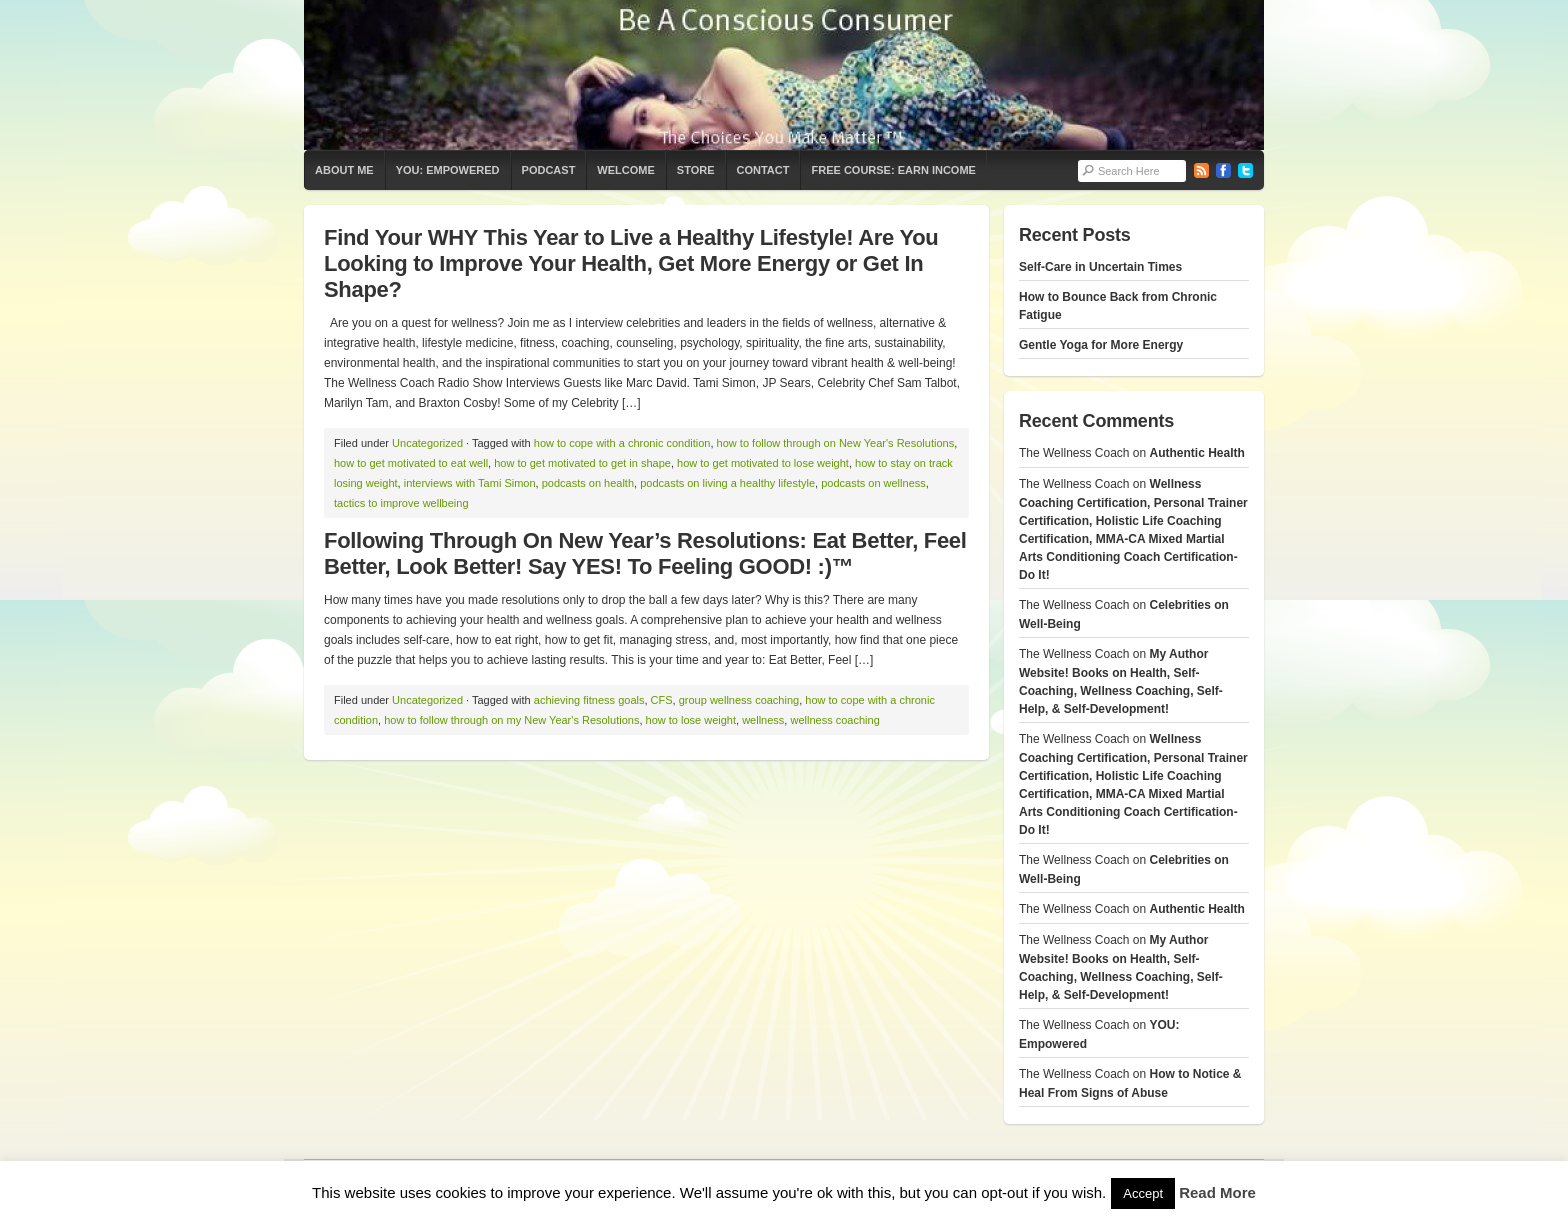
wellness (763, 720)
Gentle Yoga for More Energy (1101, 345)
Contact (763, 170)
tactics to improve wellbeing (401, 503)
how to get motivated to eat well (411, 463)
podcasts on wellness (873, 483)
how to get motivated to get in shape (582, 463)
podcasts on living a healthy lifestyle (727, 483)
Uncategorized (427, 443)
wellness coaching (834, 720)
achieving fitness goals (589, 700)
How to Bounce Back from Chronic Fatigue (1118, 306)
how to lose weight (691, 720)
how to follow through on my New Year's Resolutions (511, 720)
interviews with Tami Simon (470, 483)
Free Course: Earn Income (893, 170)
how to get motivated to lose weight (763, 463)
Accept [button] (1143, 1193)
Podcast (549, 170)
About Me (344, 170)
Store (696, 170)
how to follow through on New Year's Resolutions (836, 443)
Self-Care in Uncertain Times (1100, 267)
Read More (1217, 1192)
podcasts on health (588, 483)
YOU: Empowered (448, 170)
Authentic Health (1197, 453)
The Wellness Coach (784, 75)
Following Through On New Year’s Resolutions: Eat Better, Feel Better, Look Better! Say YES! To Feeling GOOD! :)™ (645, 553)
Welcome (625, 170)
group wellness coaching (739, 700)
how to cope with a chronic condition (622, 443)
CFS (662, 700)
